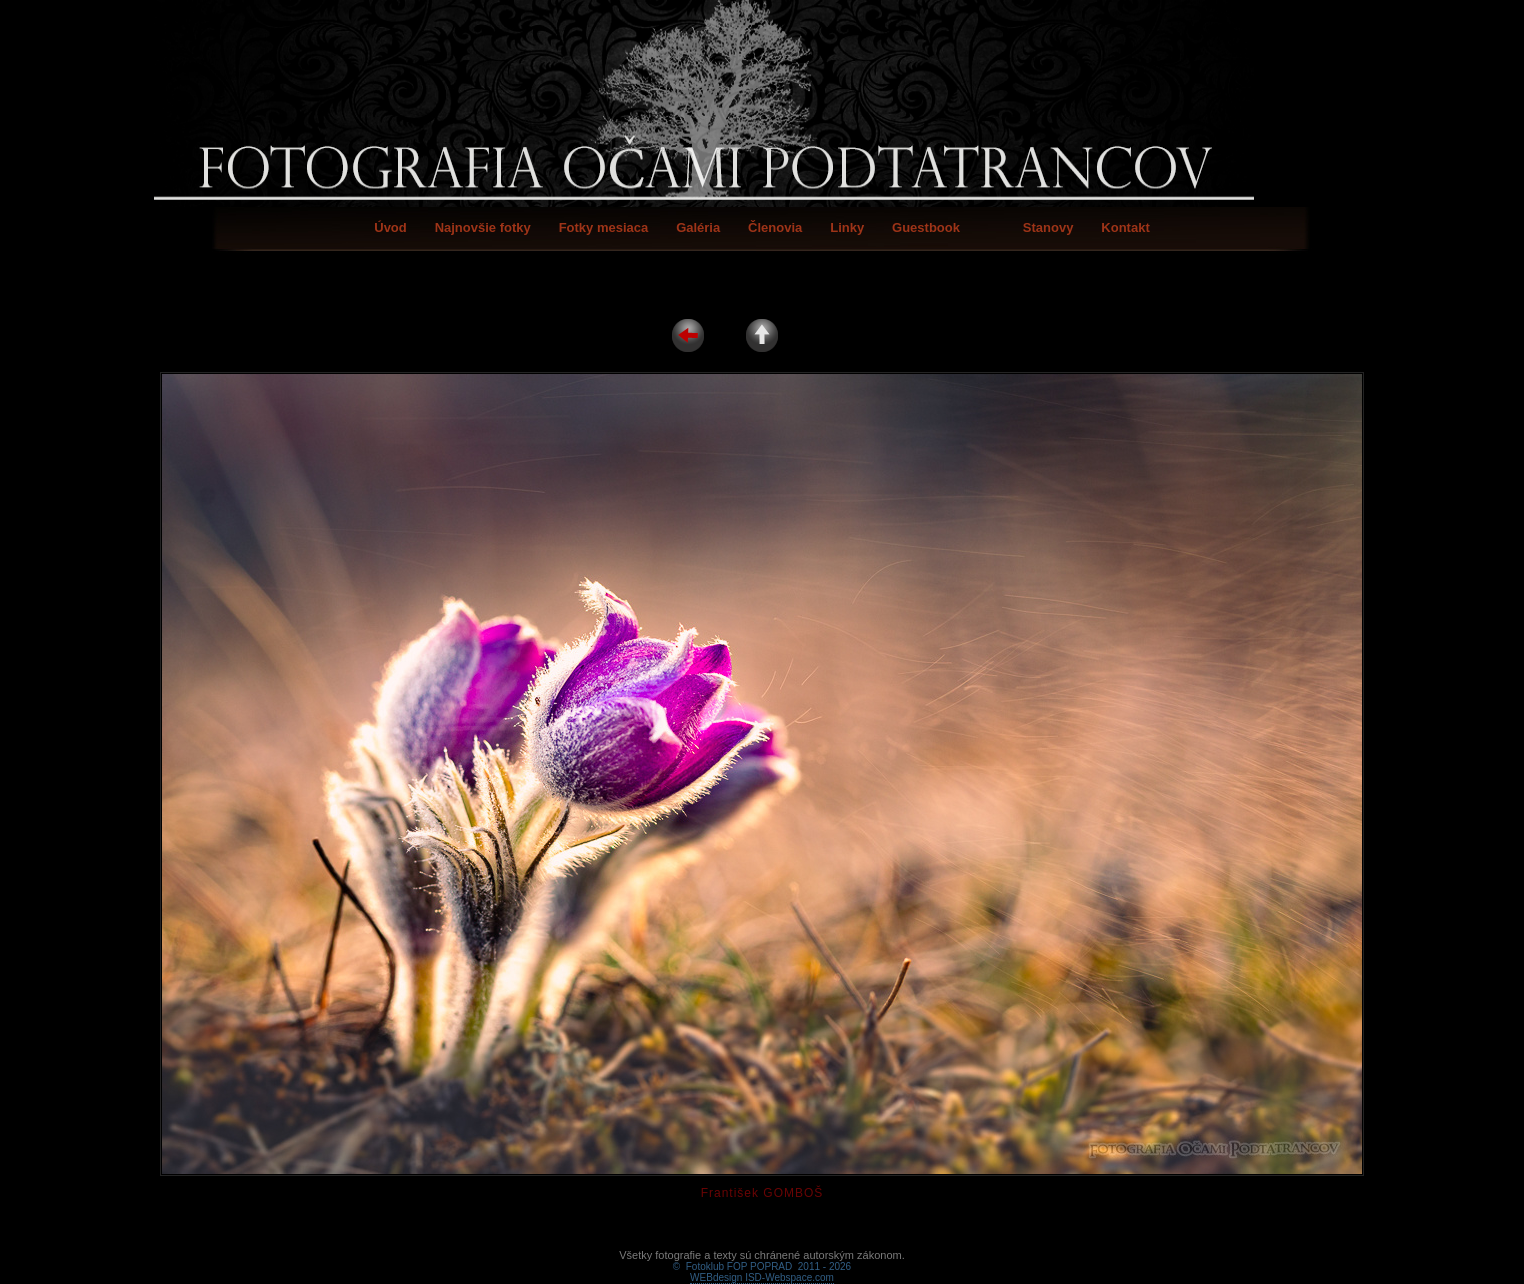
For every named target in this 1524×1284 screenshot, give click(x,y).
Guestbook (926, 227)
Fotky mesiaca (604, 227)
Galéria (698, 227)
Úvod (390, 227)
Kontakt (1125, 227)
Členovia (775, 227)
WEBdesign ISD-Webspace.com (762, 1254)
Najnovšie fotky (483, 227)
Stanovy (1048, 227)
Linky (847, 227)
